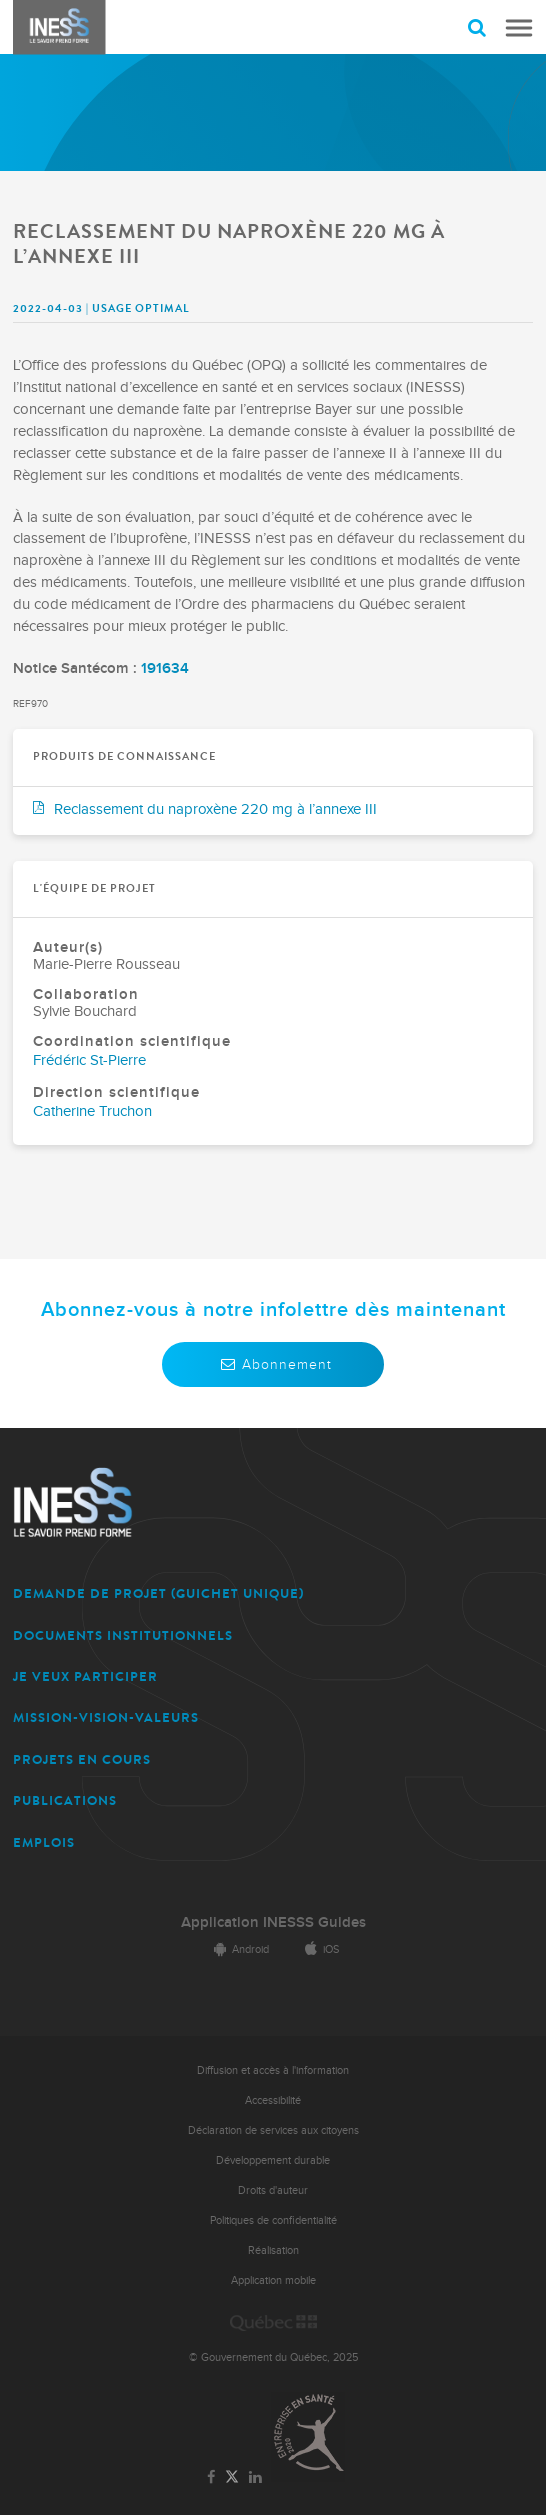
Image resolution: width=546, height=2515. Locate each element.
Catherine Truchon (92, 1111)
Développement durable (273, 2160)
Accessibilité (273, 2100)
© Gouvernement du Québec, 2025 (273, 2357)
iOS (318, 1949)
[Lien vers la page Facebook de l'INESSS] (211, 2478)
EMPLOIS (44, 1842)
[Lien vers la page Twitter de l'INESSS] (232, 2477)
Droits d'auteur (273, 2190)
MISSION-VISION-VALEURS (106, 1717)
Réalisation (273, 2250)
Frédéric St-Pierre (89, 1060)
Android (238, 1949)
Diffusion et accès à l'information (273, 2070)
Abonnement (273, 1364)
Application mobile (273, 2280)
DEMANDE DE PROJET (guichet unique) (158, 1593)
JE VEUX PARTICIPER (85, 1676)
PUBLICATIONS (65, 1800)
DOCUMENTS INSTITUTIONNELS (123, 1635)
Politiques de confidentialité (273, 2220)
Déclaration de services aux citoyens (273, 2130)
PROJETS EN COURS (82, 1759)
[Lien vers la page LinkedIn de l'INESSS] (255, 2478)
